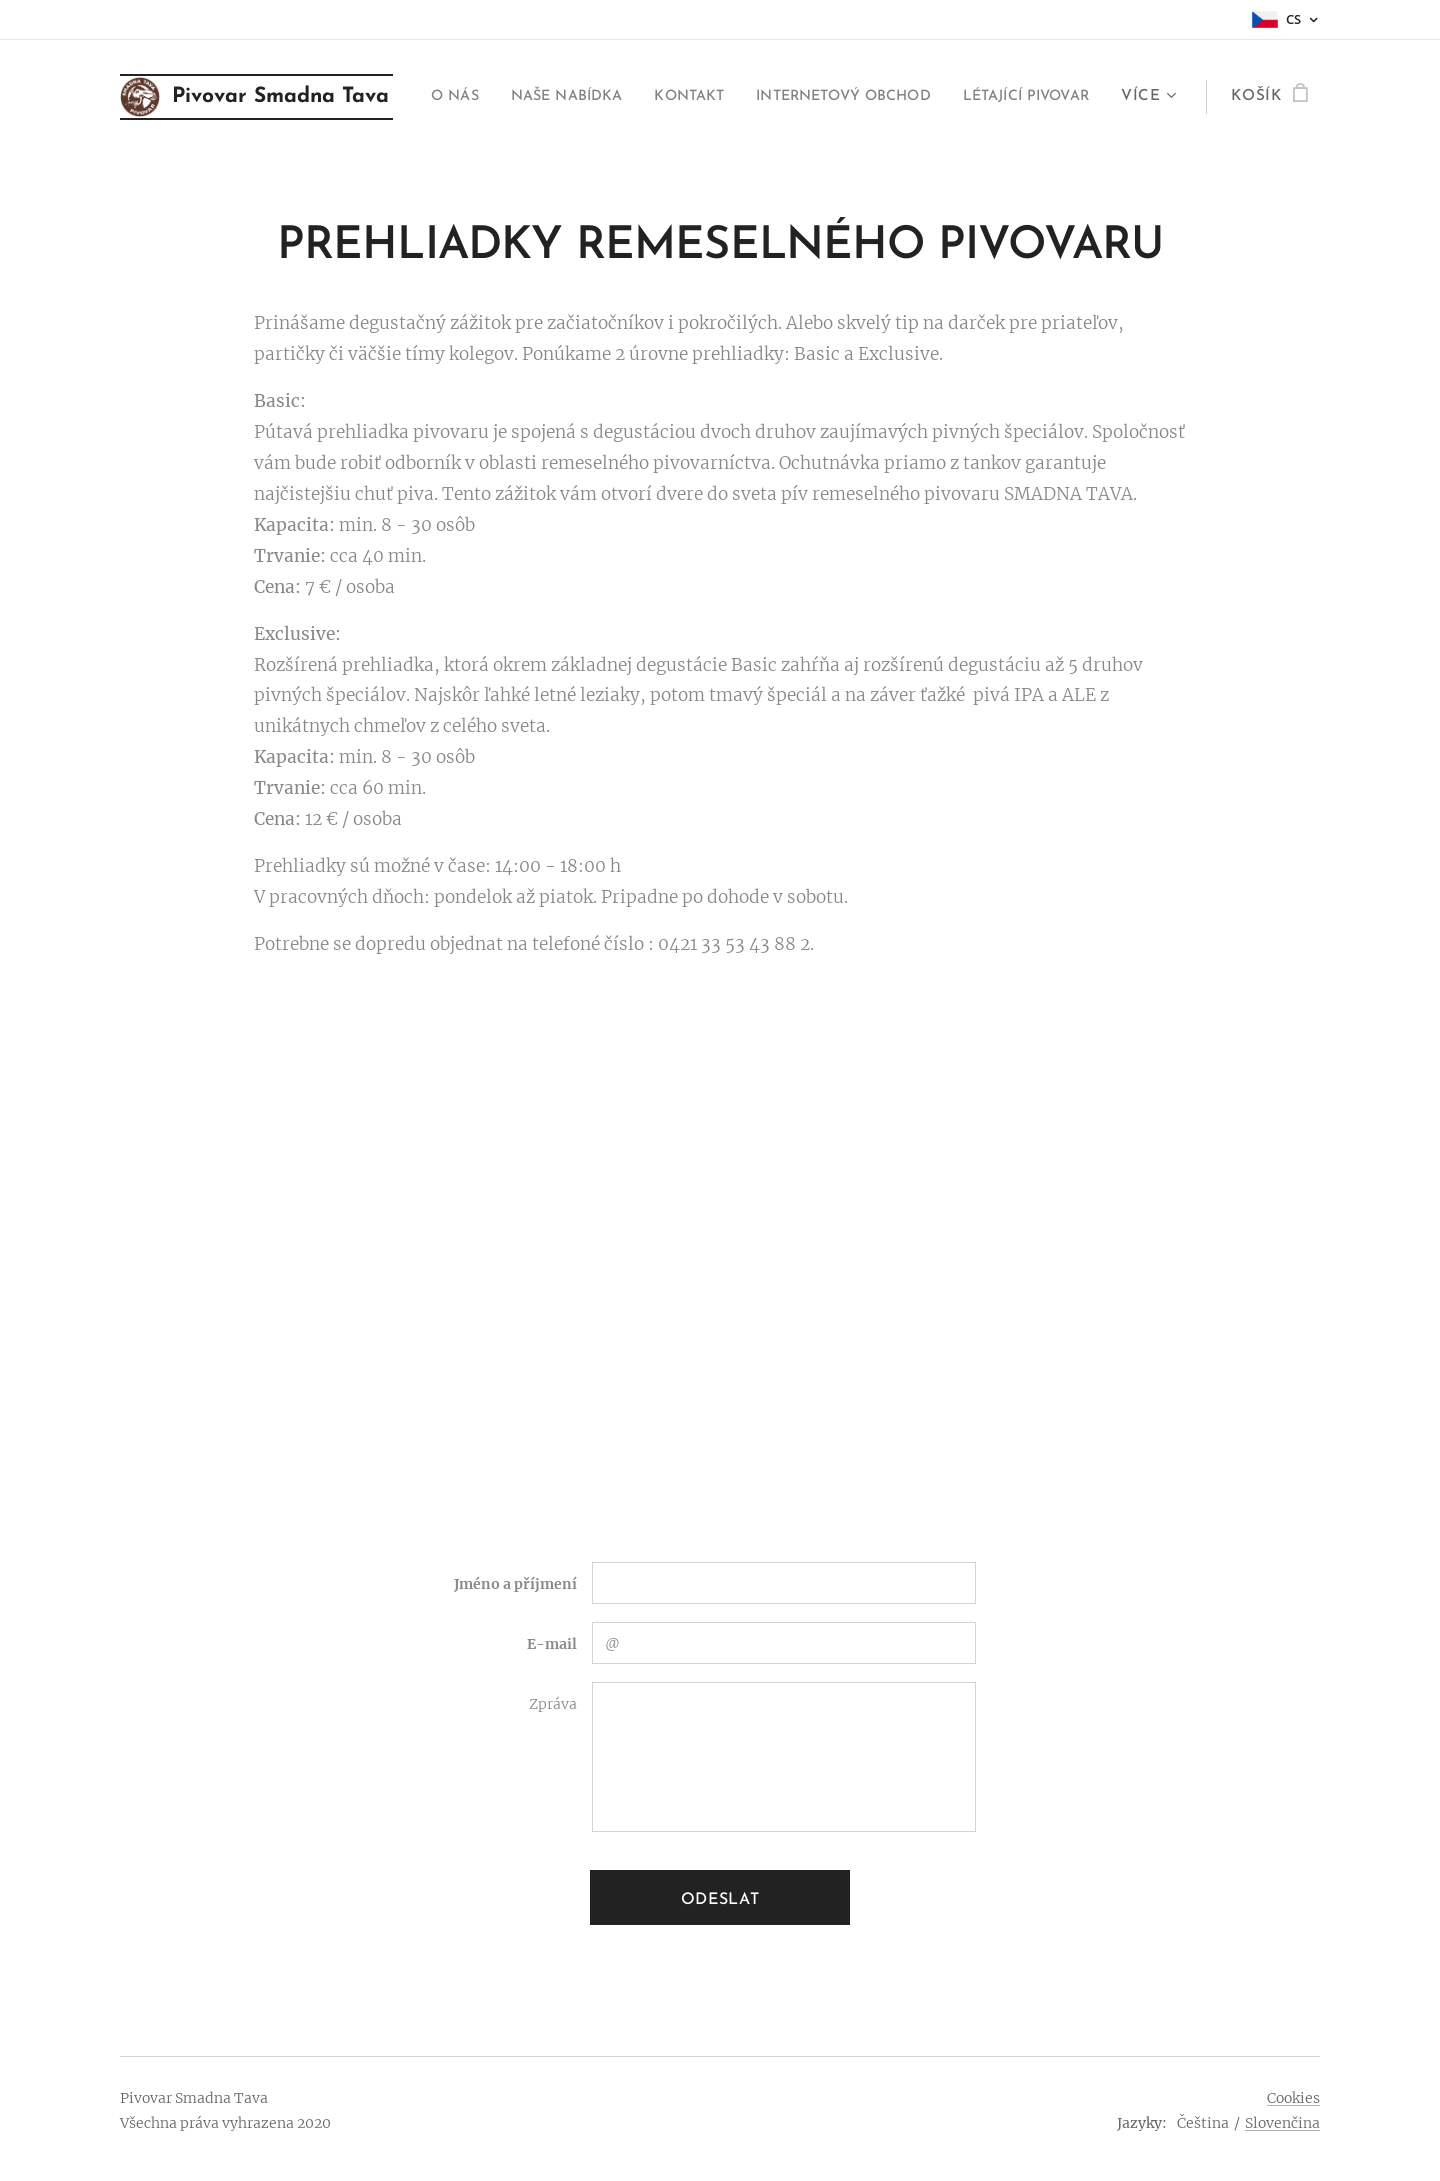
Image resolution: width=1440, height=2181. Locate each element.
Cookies (1293, 2098)
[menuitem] (567, 97)
